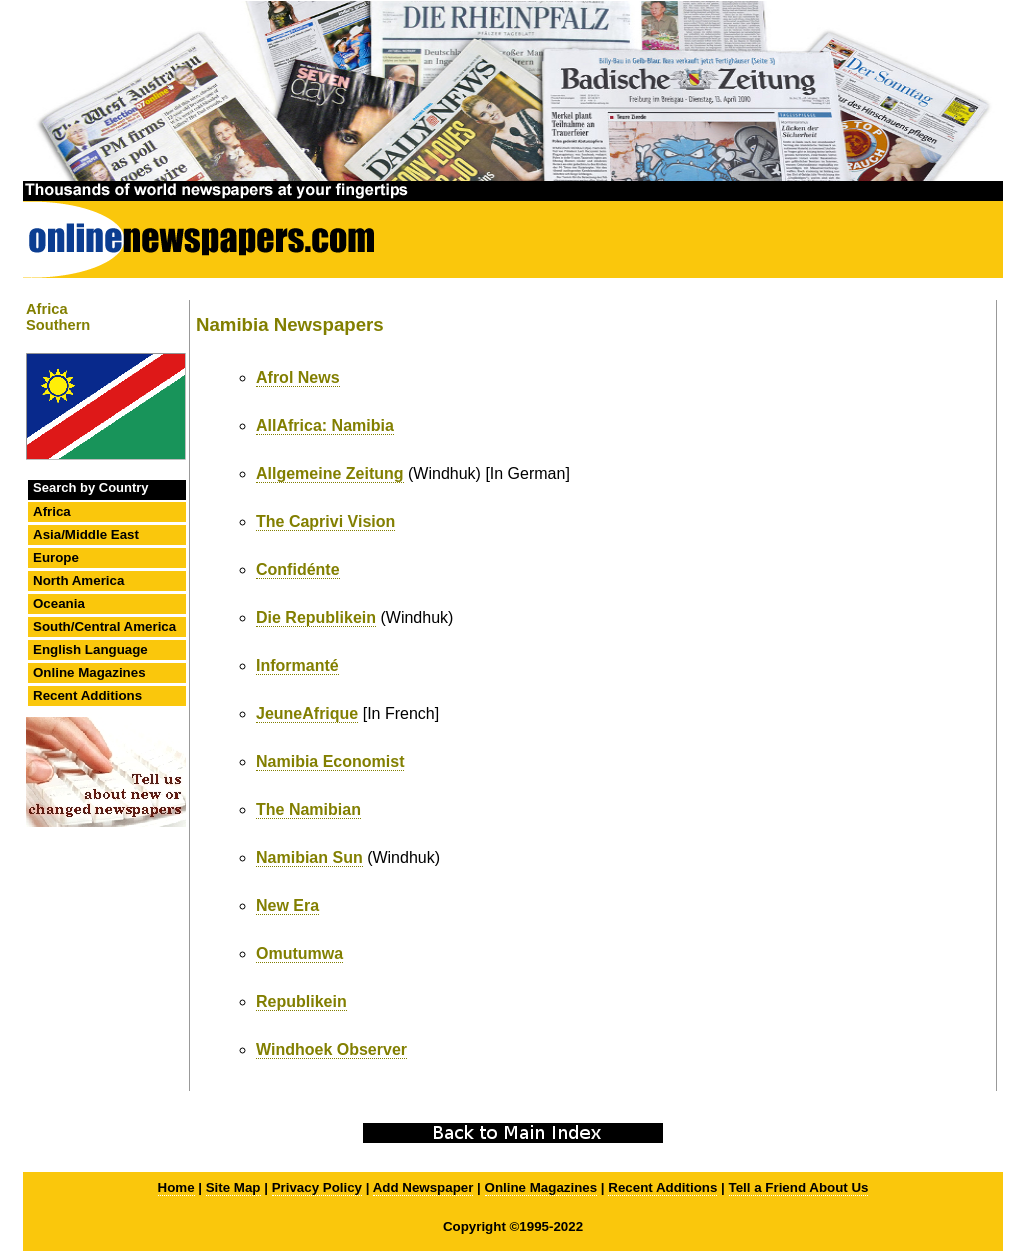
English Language (90, 649)
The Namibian (308, 809)
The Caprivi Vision (325, 521)
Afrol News (298, 377)
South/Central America (104, 626)
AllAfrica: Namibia (325, 425)
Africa (52, 511)
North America (78, 580)
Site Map (233, 1187)
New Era (287, 905)
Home (176, 1187)
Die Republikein (316, 617)
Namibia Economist (330, 761)
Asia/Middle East (86, 534)
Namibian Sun (309, 857)
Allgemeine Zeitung (330, 473)
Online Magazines (89, 672)
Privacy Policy (317, 1187)
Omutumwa (299, 953)
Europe (56, 557)
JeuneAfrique (307, 713)
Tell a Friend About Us (799, 1187)
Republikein (301, 1001)
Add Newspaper (423, 1187)
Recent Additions (87, 695)
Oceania (59, 603)
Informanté (297, 665)
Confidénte (298, 569)
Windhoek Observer (331, 1049)
